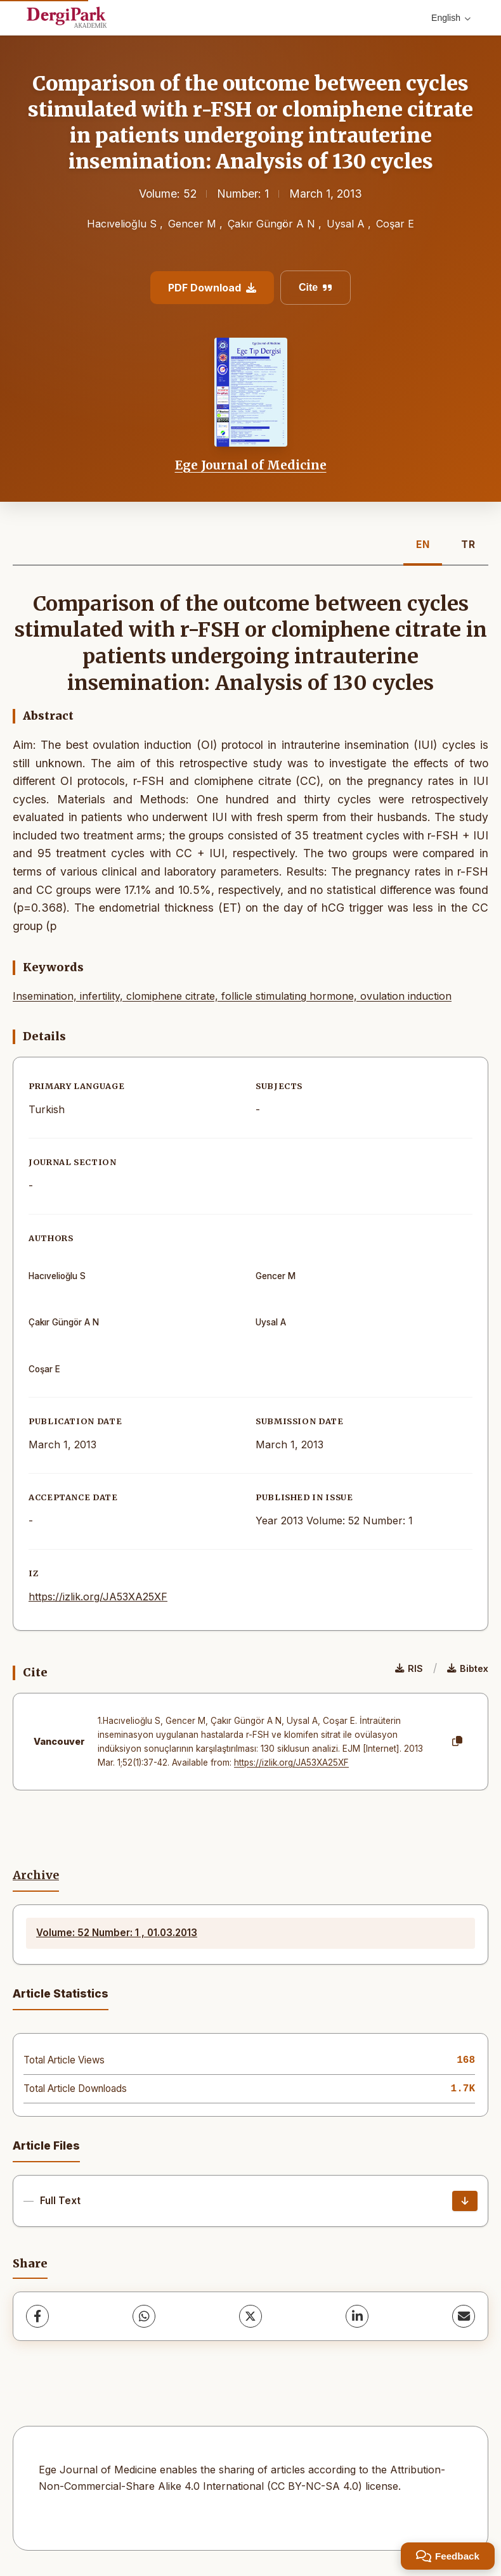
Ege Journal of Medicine (251, 465)
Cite (315, 287)
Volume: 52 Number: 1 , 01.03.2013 (116, 1933)
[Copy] (457, 1741)
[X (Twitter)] (250, 2316)
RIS (409, 1668)
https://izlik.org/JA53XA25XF (98, 1596)
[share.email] (463, 2316)
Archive (36, 1875)
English (451, 18)
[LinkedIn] (357, 2316)
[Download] (465, 2201)
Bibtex (467, 1668)
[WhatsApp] (144, 2316)
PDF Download (212, 287)
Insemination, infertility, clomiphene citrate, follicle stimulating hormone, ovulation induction (232, 996)
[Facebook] (37, 2316)
